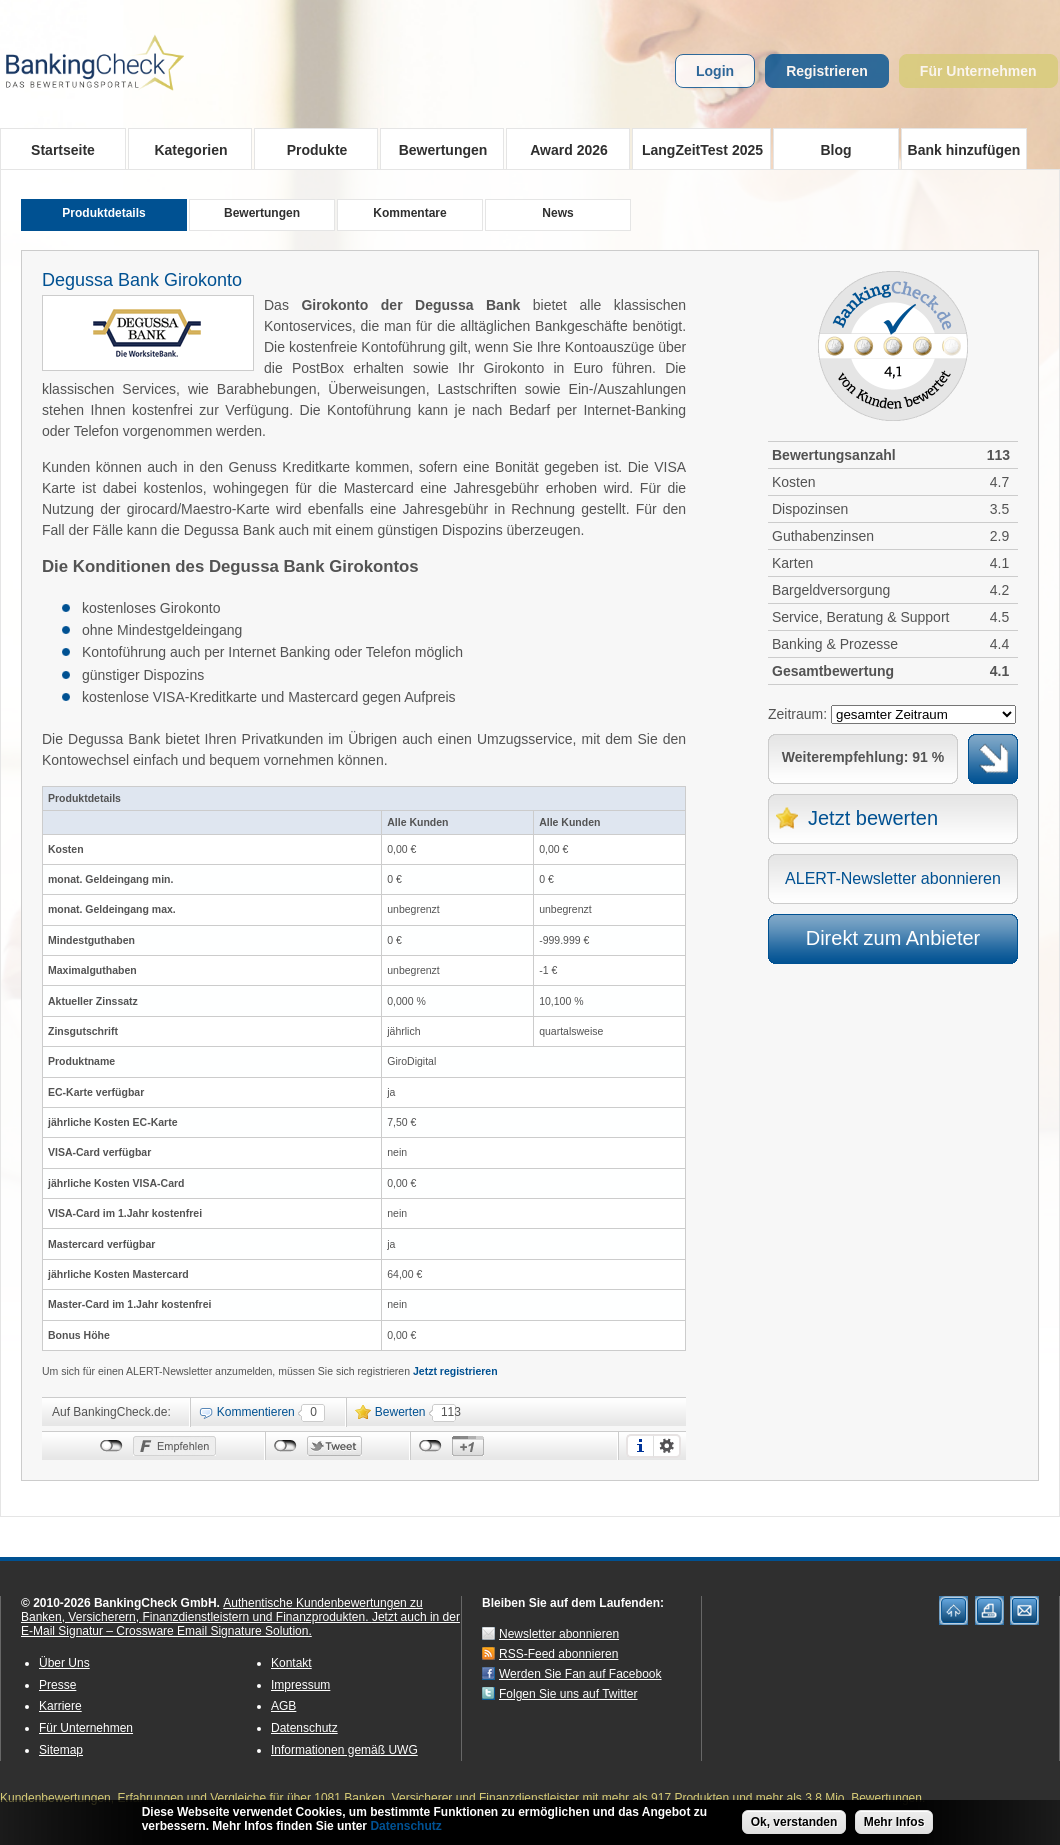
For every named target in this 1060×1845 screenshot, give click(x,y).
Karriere (60, 1706)
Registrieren (827, 71)
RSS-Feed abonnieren (558, 1654)
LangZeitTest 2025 (697, 149)
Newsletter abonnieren (559, 1634)
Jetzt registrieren (455, 1371)
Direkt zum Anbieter (893, 938)
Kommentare (409, 213)
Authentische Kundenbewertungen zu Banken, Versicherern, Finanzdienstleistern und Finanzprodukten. (222, 1610)
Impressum (300, 1685)
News (557, 213)
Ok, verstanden (794, 1825)
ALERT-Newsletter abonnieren (893, 878)
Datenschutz (304, 1728)
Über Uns (64, 1663)
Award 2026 (562, 149)
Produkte (310, 149)
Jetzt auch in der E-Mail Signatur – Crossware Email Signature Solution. (240, 1624)
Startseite (63, 150)
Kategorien (184, 149)
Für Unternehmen (978, 71)
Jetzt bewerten (873, 818)
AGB (283, 1706)
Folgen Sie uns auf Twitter (568, 1694)
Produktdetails (103, 213)
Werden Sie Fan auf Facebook (580, 1674)
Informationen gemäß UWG (344, 1750)
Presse (57, 1685)
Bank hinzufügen (964, 150)
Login (715, 71)
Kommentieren (256, 1412)
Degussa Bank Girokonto (142, 280)
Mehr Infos (894, 1825)
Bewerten (400, 1412)
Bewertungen (436, 149)
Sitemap (61, 1750)
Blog (835, 150)
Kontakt (291, 1663)
